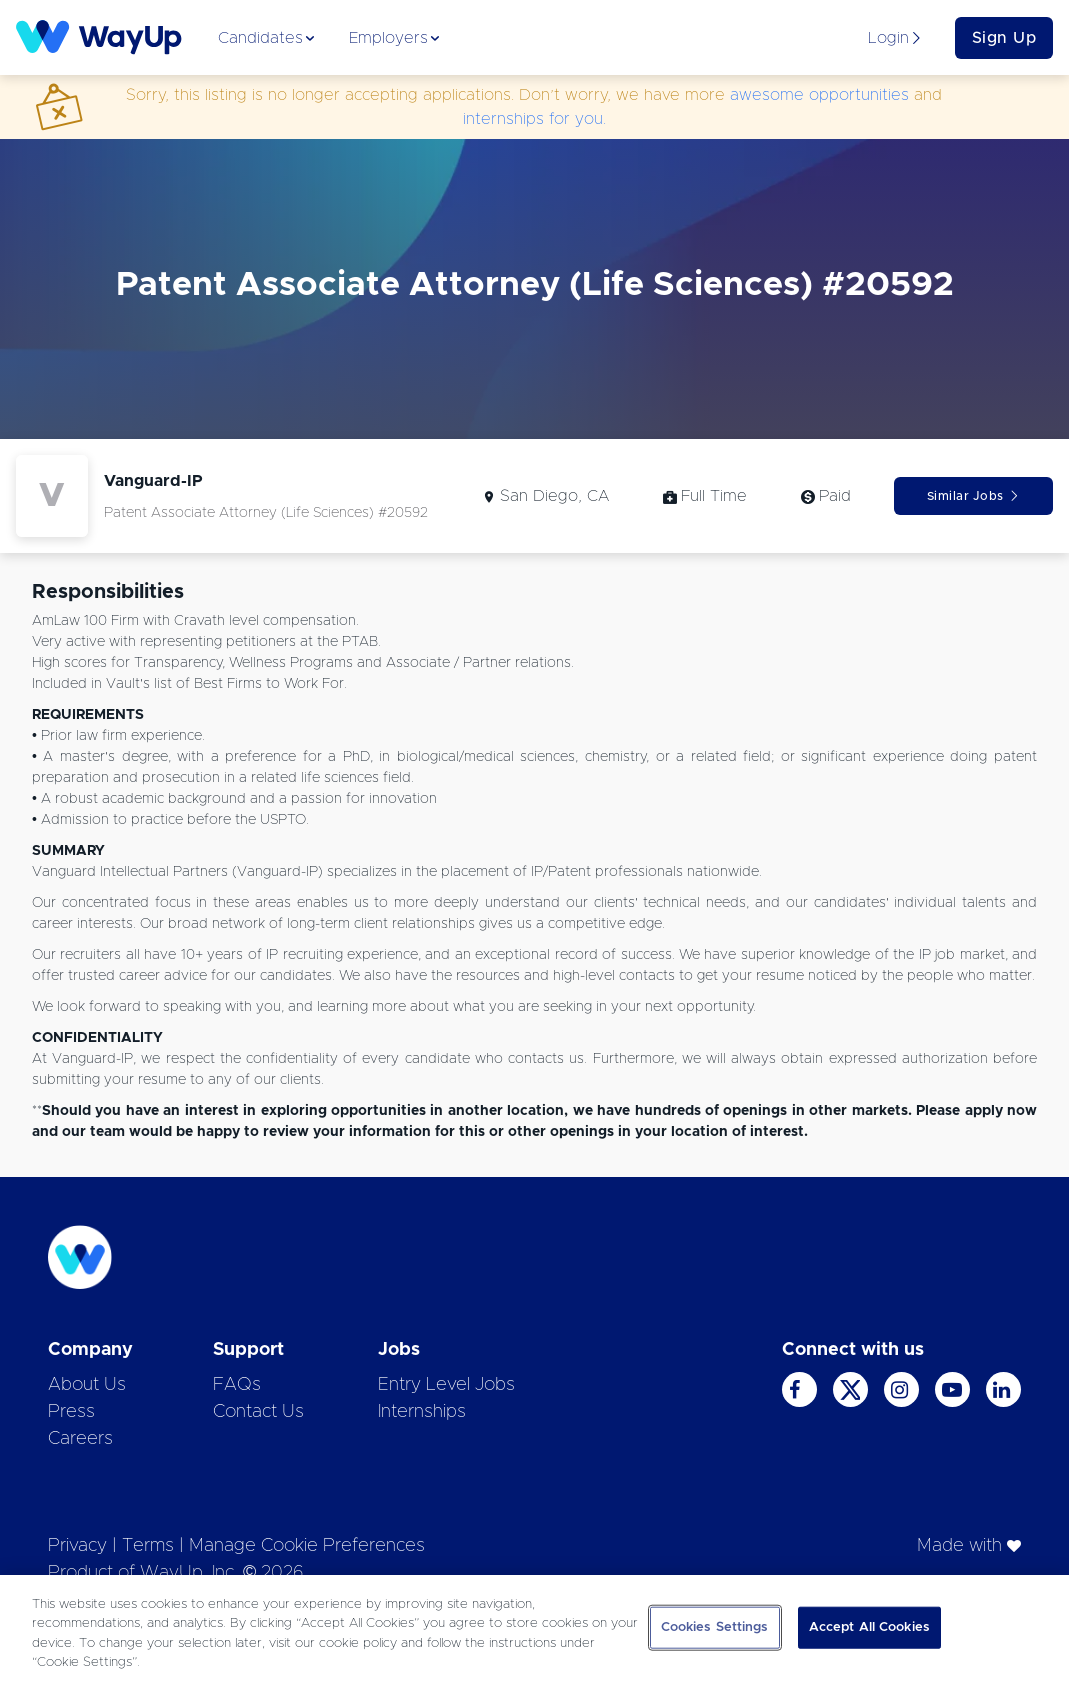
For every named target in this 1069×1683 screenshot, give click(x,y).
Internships (422, 1412)
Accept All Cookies (869, 1627)
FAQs (237, 1385)
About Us (87, 1385)
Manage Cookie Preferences (307, 1546)
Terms (148, 1546)
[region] (534, 1629)
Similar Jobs (973, 496)
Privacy (77, 1546)
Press (71, 1412)
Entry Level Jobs (446, 1385)
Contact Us (258, 1412)
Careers (80, 1439)
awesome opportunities (819, 95)
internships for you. (534, 119)
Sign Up (1004, 38)
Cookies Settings (715, 1627)
